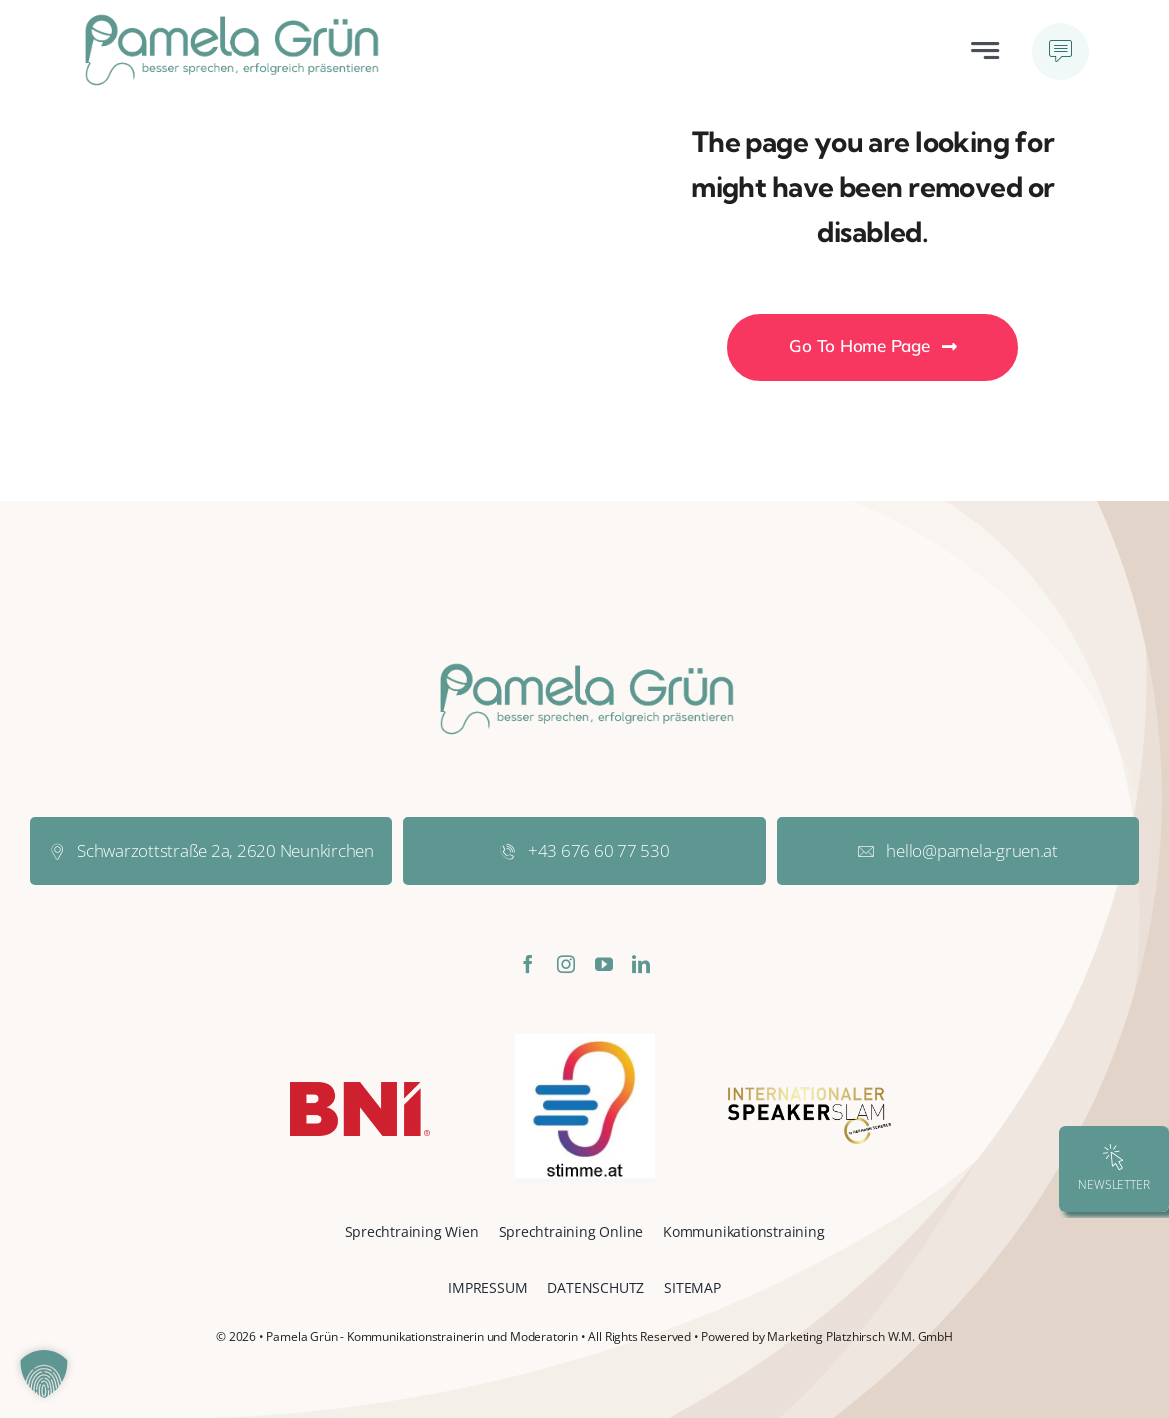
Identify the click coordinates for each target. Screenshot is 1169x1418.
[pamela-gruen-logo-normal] (230, 20)
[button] (44, 1374)
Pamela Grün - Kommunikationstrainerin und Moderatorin (421, 1336)
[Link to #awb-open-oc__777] (1060, 51)
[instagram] (566, 964)
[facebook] (528, 964)
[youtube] (604, 964)
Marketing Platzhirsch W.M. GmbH (859, 1336)
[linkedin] (641, 964)
